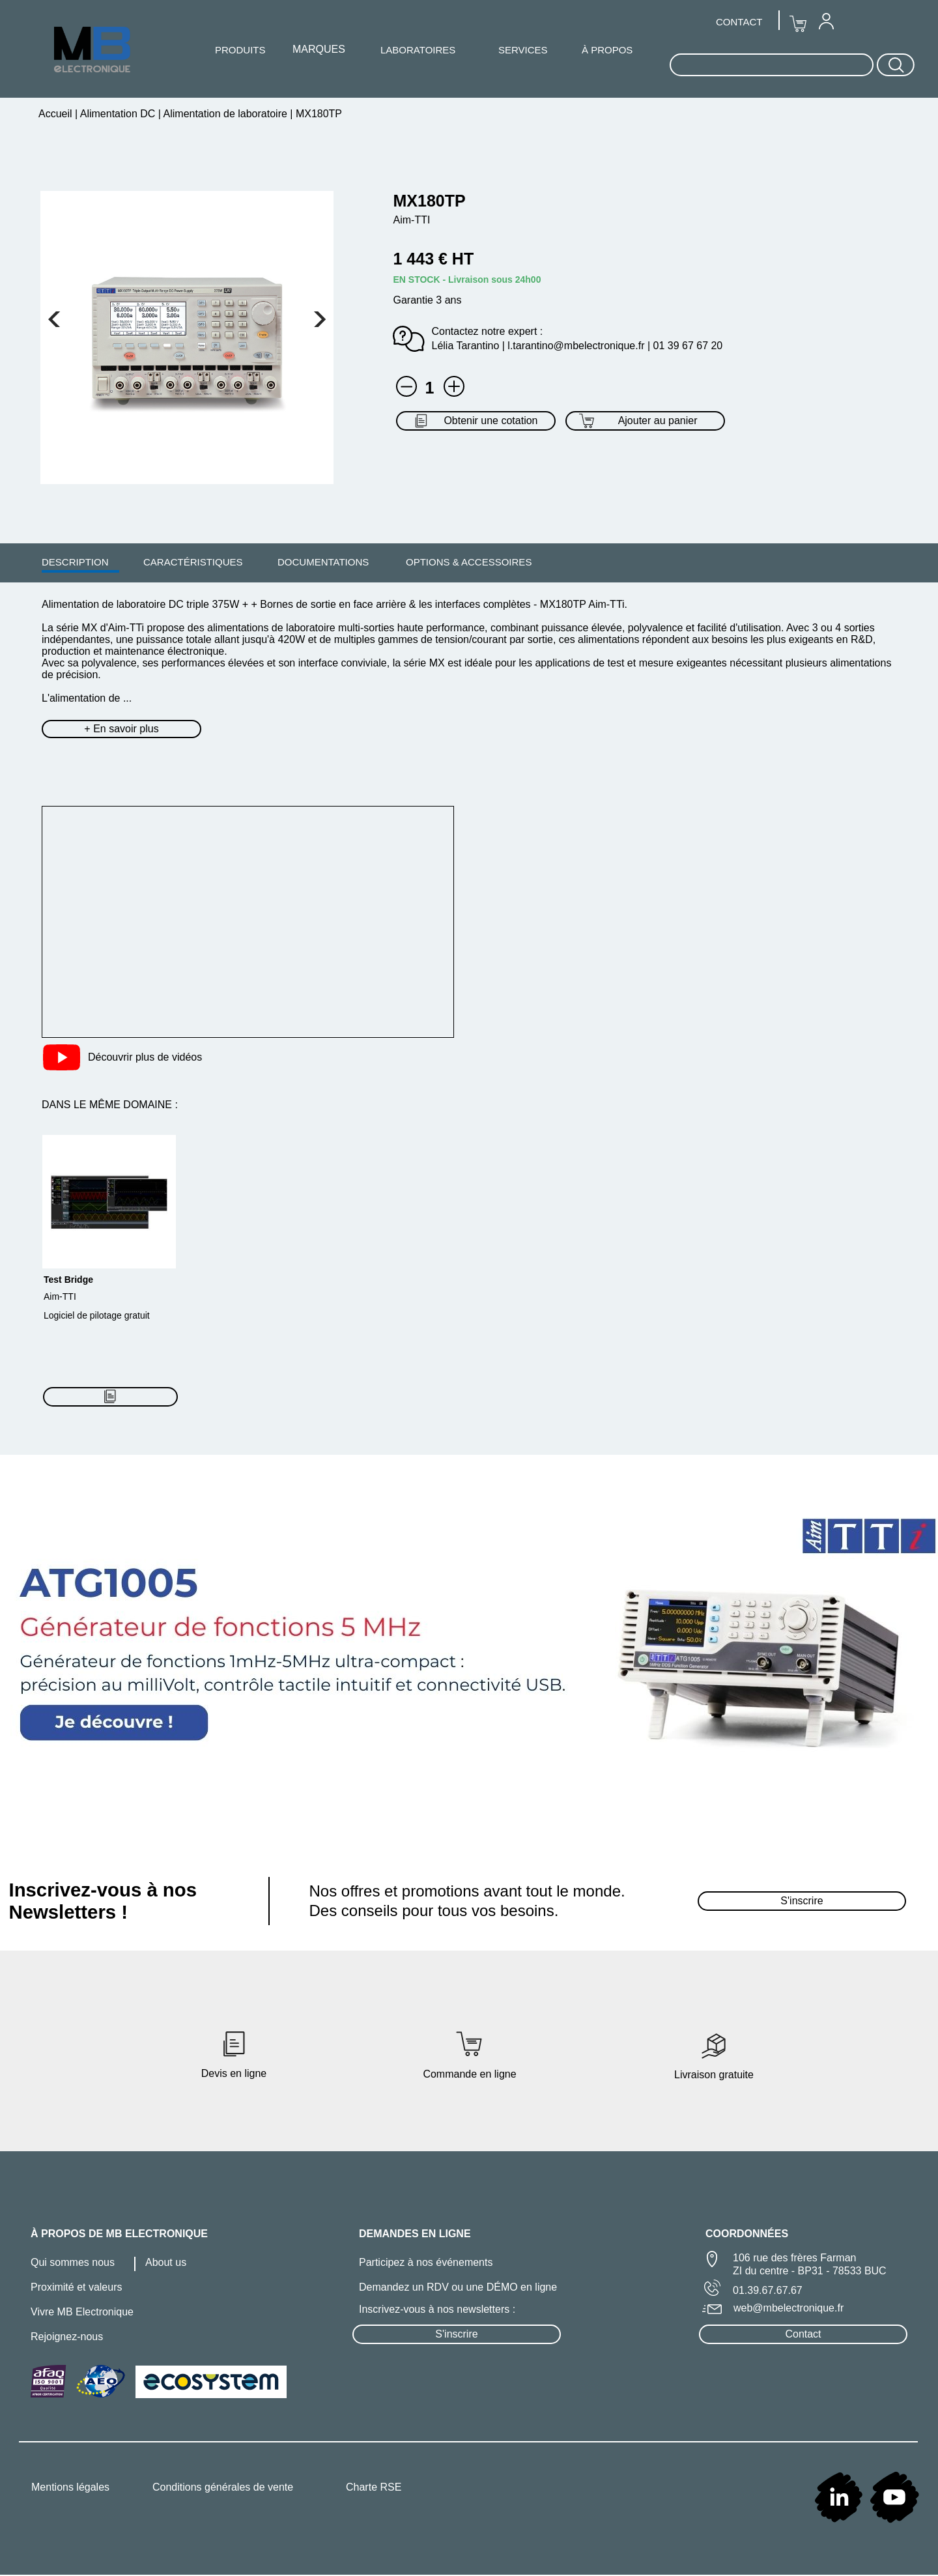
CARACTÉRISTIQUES (193, 561)
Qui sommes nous (73, 2262)
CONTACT (739, 21)
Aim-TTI (60, 1296)
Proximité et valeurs (76, 2287)
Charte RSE (373, 2487)
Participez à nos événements (425, 2262)
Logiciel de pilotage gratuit (97, 1315)
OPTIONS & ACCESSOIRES (469, 561)
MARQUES (318, 49)
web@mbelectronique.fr (788, 2307)
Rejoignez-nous (67, 2336)
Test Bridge (68, 1279)
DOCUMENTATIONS (323, 561)
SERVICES (523, 49)
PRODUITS (240, 49)
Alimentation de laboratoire (225, 113)
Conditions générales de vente (222, 2487)
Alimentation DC (118, 113)
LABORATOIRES (417, 49)
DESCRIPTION (75, 561)
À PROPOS (607, 49)
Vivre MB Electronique (82, 2311)
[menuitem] (75, 562)
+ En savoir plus (121, 728)
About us (165, 2262)
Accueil (56, 113)
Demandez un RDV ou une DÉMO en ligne (458, 2287)
